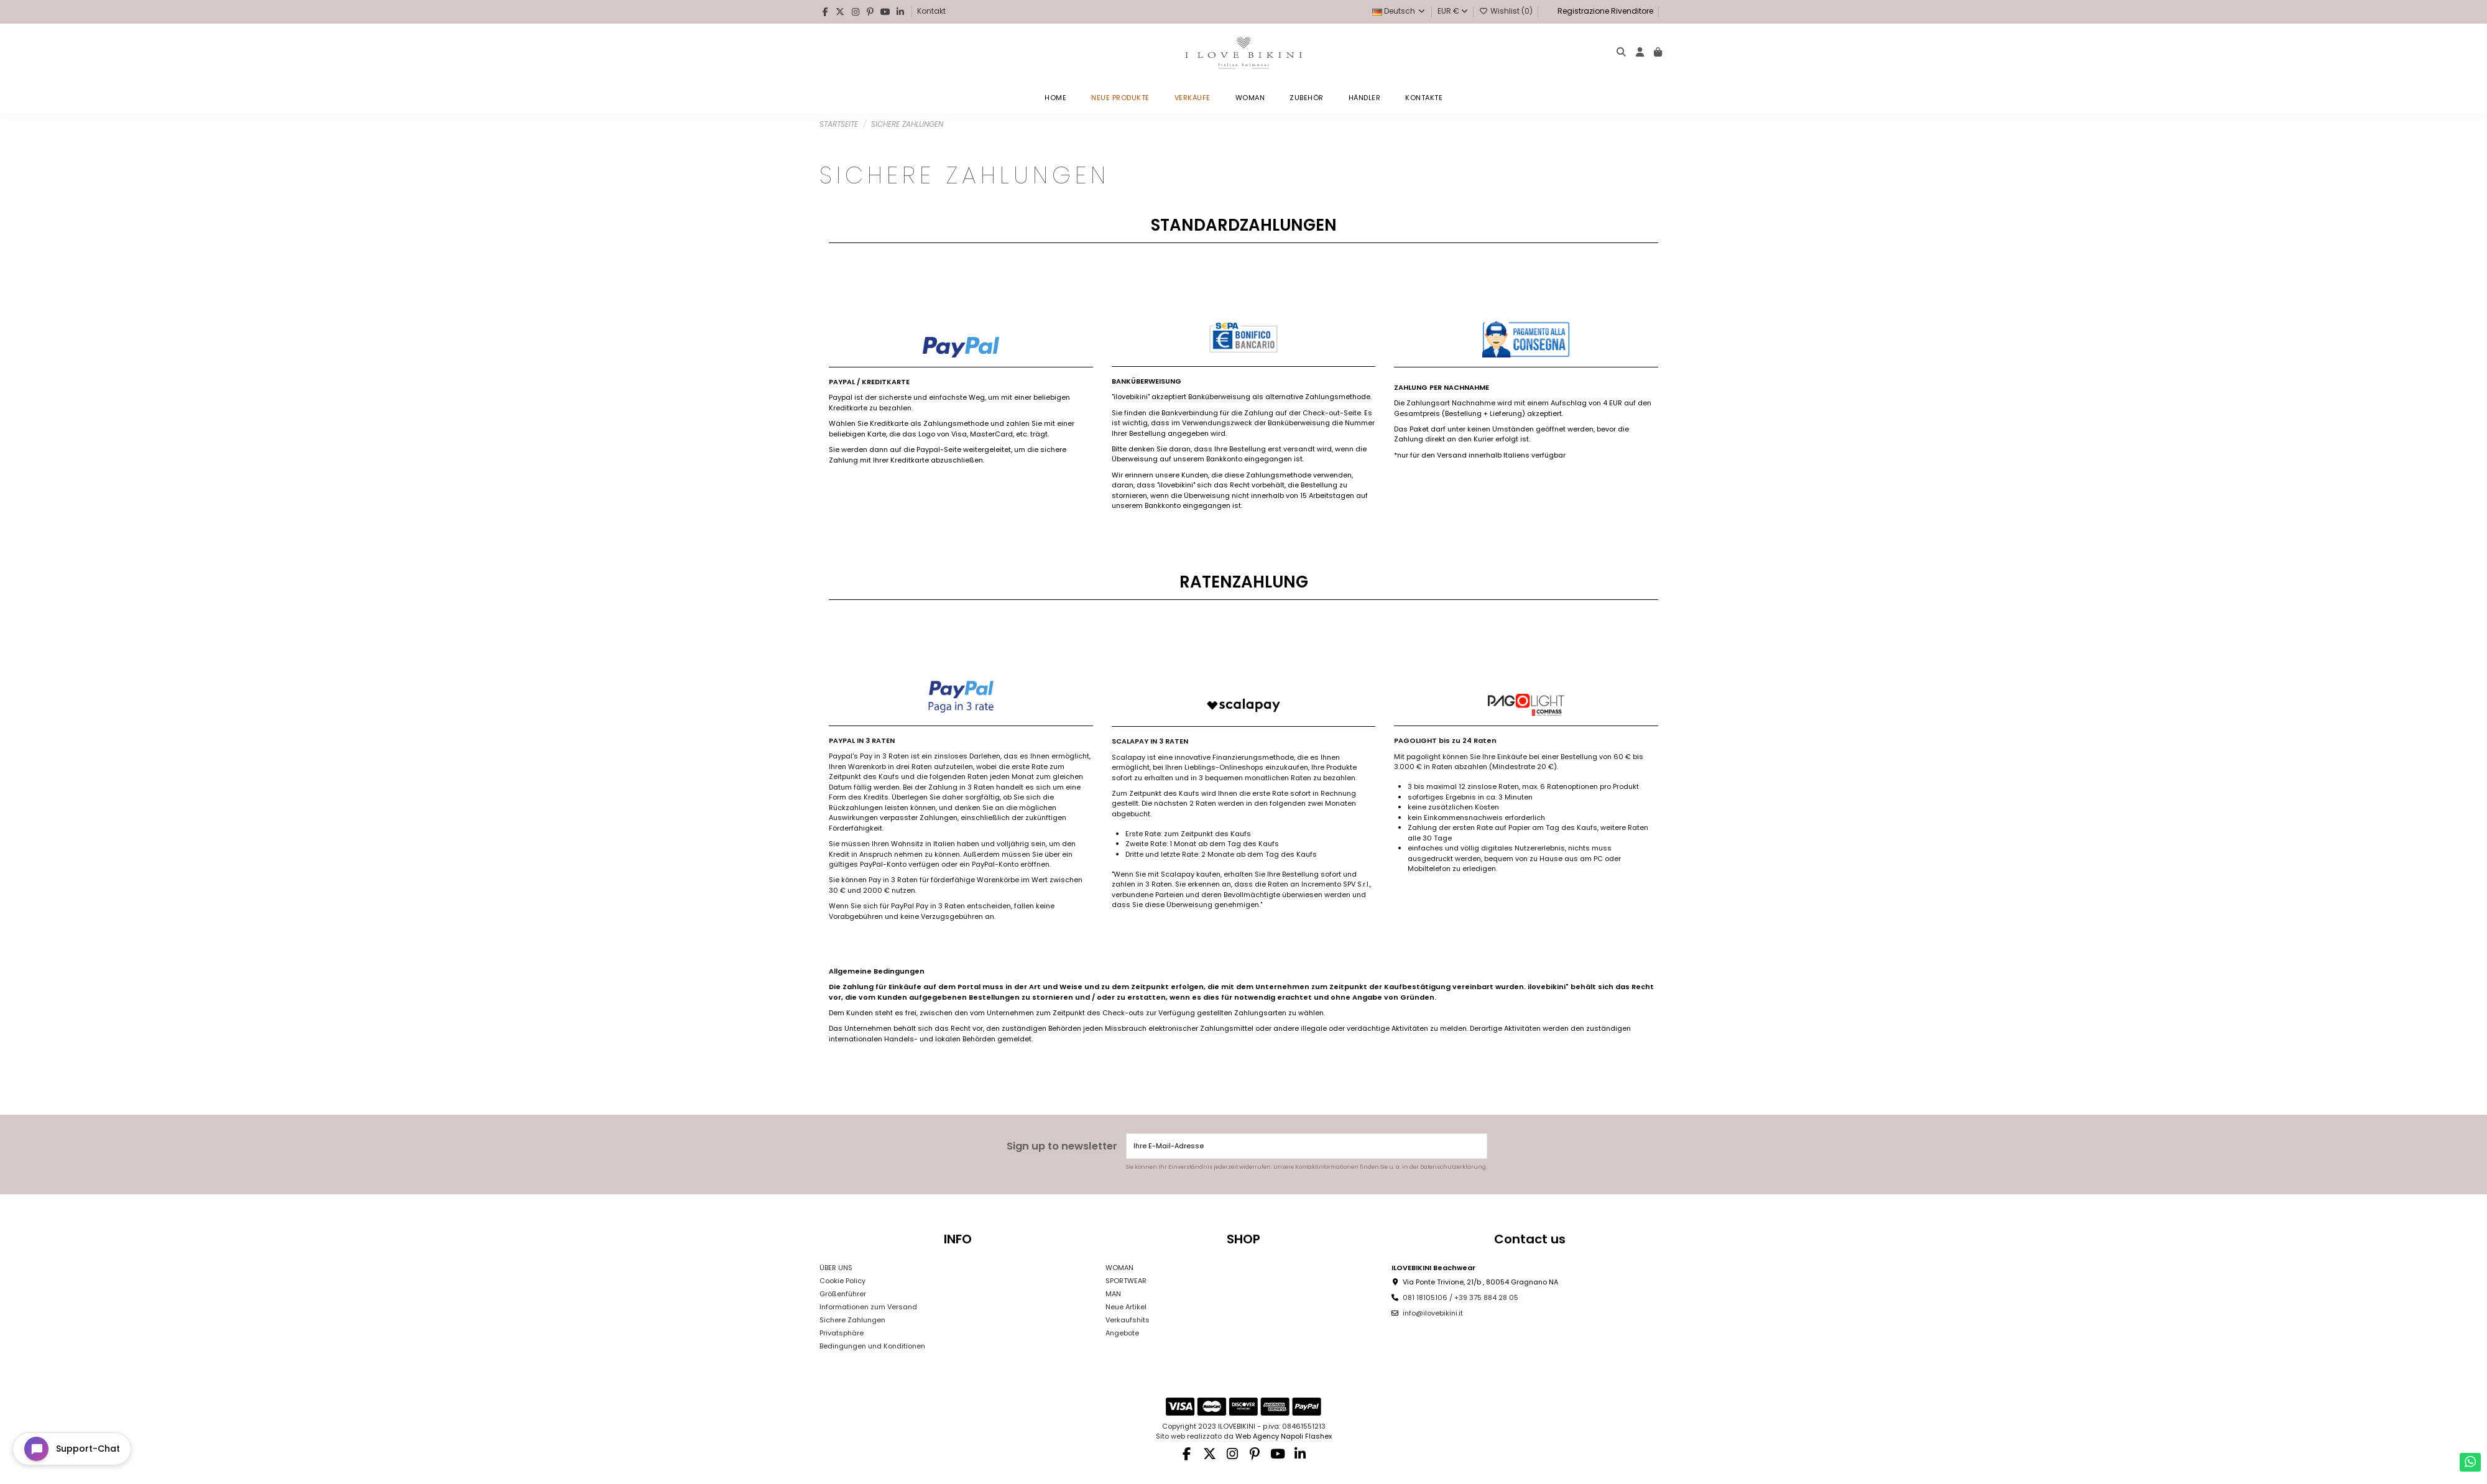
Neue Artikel (1126, 1307)
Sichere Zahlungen (852, 1320)
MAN (1113, 1294)
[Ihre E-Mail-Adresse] (1297, 1146)
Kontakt (931, 11)
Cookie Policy (842, 1281)
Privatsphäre (841, 1333)
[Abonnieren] (1476, 1146)
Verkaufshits (1127, 1320)
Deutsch (1399, 11)
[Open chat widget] (71, 1448)
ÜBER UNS (835, 1268)
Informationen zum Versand (868, 1307)
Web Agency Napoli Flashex (1283, 1436)
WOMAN (1119, 1268)
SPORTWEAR (1126, 1281)
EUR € (1452, 11)
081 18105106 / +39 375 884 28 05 (1460, 1297)
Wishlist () (1506, 11)
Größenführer (842, 1294)
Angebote (1122, 1333)
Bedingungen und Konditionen (872, 1346)
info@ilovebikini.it (1433, 1313)
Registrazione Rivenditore (1604, 11)
